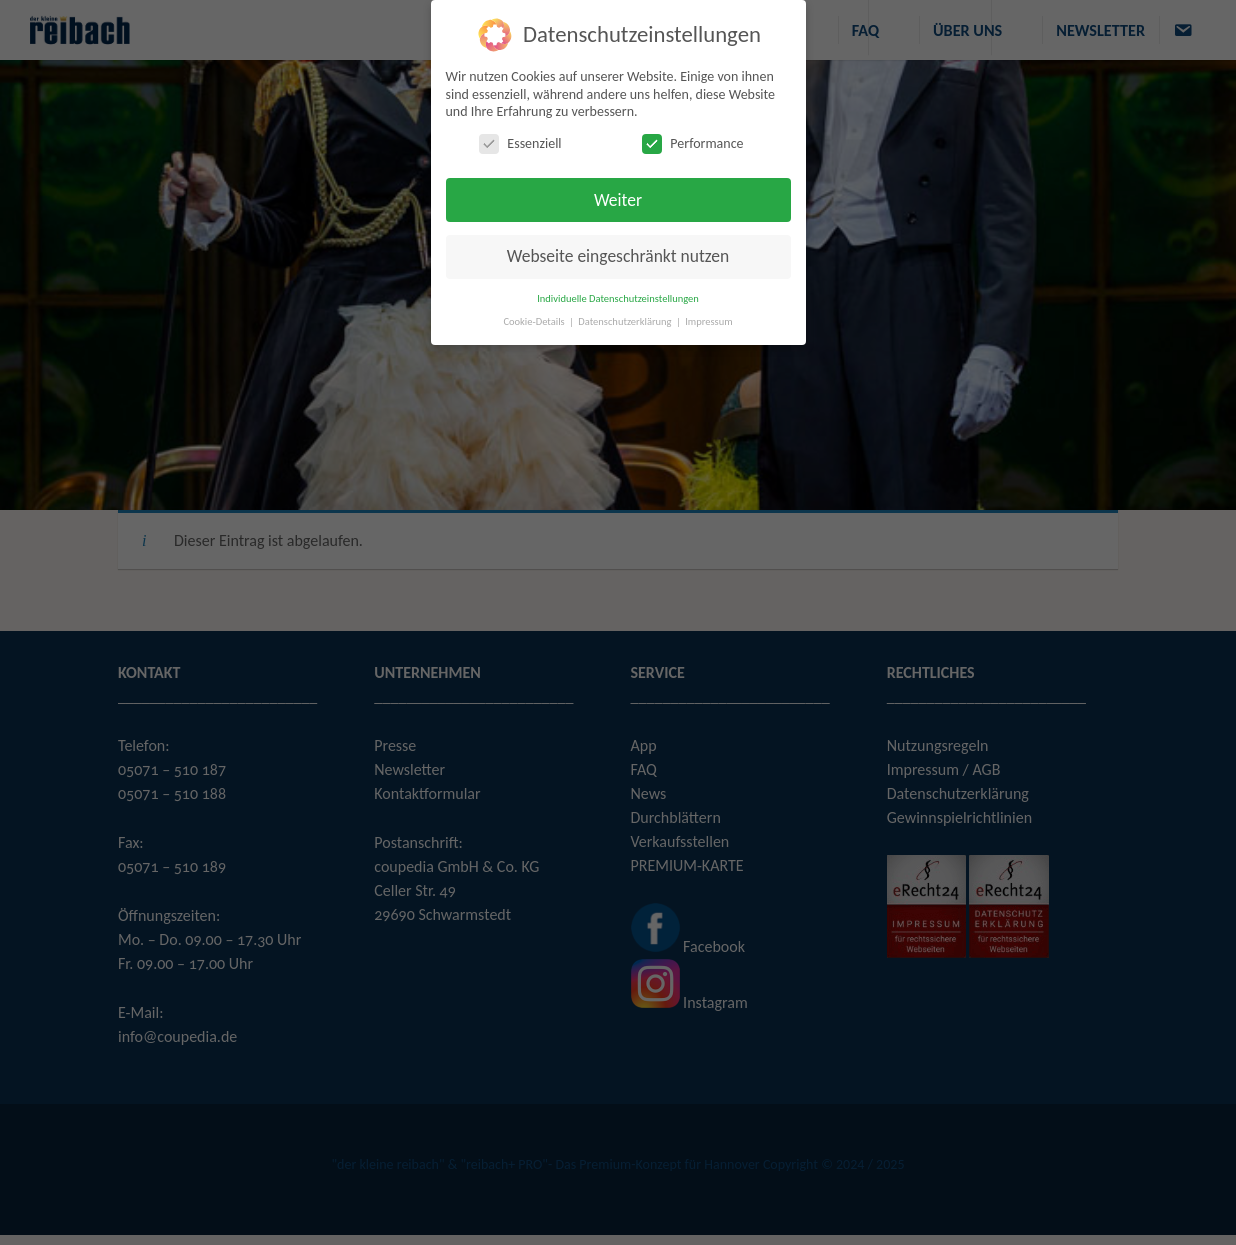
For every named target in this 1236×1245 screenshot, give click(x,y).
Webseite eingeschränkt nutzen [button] (618, 256)
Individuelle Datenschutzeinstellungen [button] (618, 298)
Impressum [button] (708, 321)
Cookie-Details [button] (535, 321)
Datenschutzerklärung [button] (626, 321)
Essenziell (520, 143)
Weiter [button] (618, 200)
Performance (692, 143)
